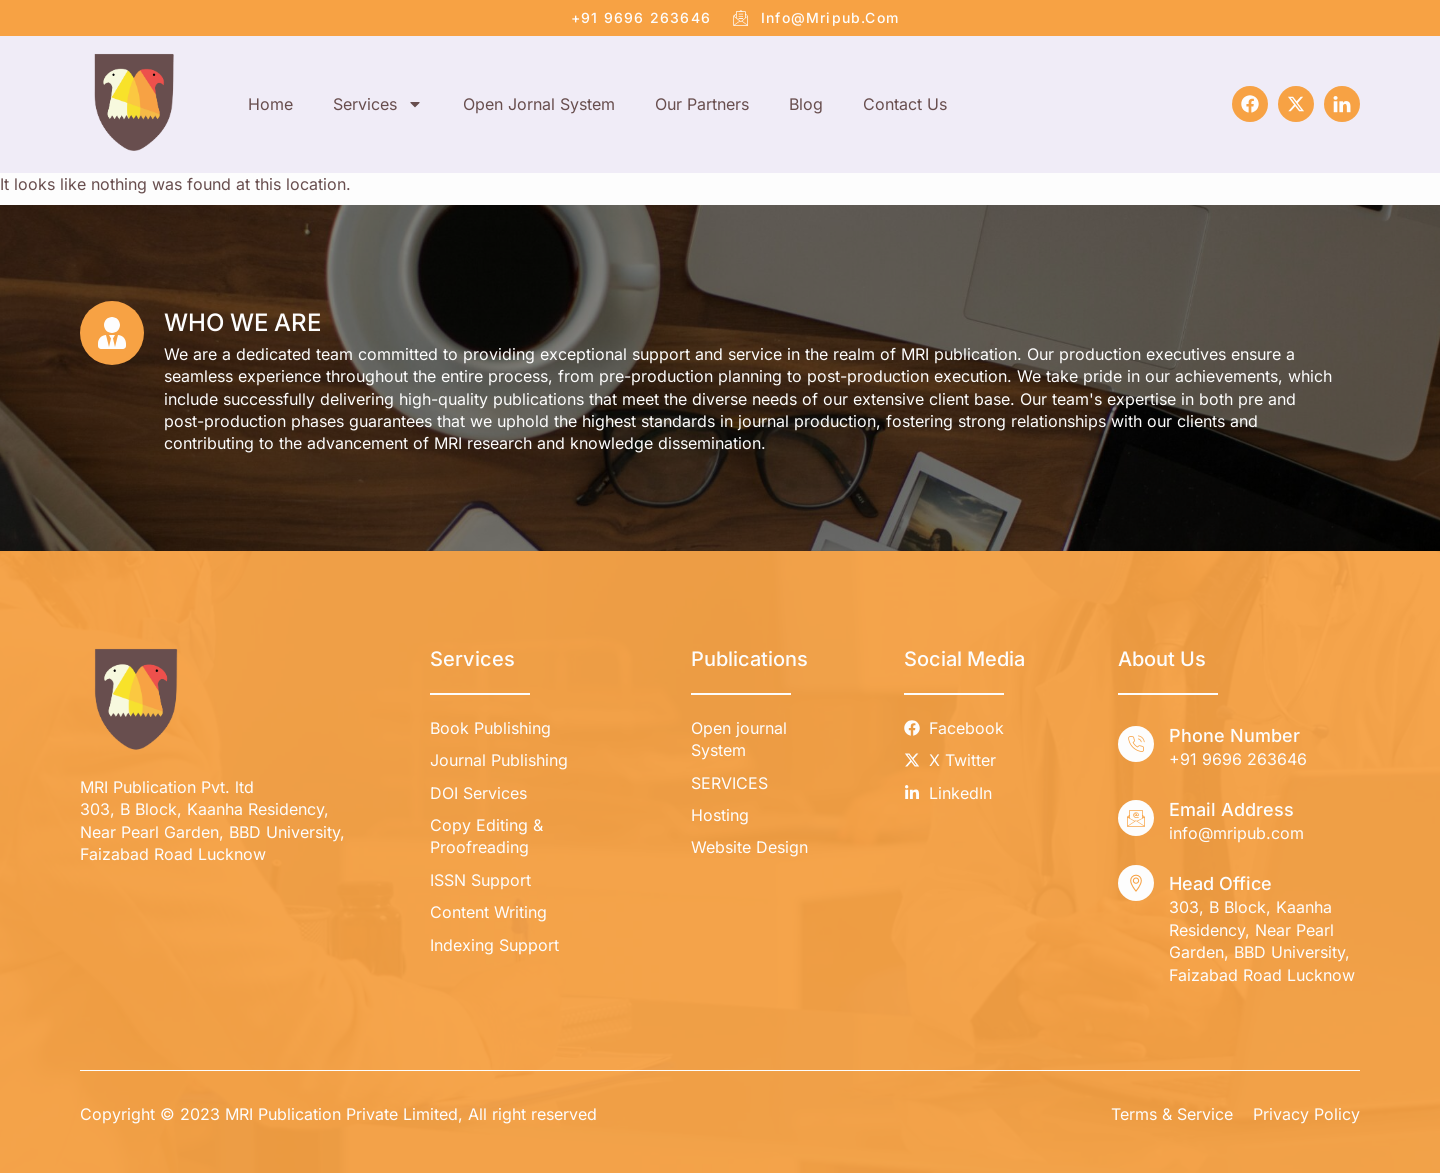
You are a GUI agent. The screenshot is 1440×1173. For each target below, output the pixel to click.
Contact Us (905, 104)
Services (378, 104)
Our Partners (702, 104)
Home (270, 104)
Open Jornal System (539, 104)
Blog (806, 104)
